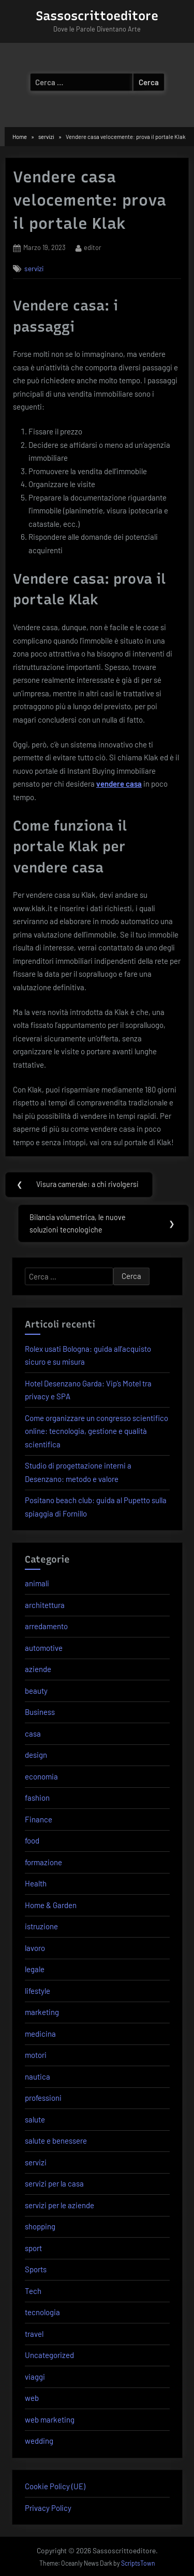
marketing (42, 2012)
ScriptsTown (138, 2563)
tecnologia (42, 2312)
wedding (39, 2440)
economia (41, 1776)
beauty (36, 1690)
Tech (33, 2291)
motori (36, 2054)
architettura (45, 1605)
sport (33, 2248)
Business (40, 1711)
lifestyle (37, 1990)
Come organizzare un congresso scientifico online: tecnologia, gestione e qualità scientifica (96, 1431)
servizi (33, 268)
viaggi (35, 2376)
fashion (37, 1797)
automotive (44, 1647)
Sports (36, 2269)
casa (33, 1733)
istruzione (41, 1926)
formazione (43, 1862)
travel (34, 2333)
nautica (37, 2076)
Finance (38, 1819)
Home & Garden (51, 1905)
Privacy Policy (48, 2507)
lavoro (35, 1948)
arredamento (46, 1626)
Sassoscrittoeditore (97, 15)
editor (92, 247)
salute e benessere (56, 2140)
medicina (40, 2033)
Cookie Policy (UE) (55, 2486)
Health (36, 1883)
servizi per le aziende (59, 2205)
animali (37, 1583)
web (32, 2397)
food (32, 1840)
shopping (40, 2226)
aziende (38, 1669)
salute (35, 2119)
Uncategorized (49, 2355)
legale (34, 1969)
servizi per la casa (54, 2183)
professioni (43, 2097)
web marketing (49, 2419)
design (36, 1754)
